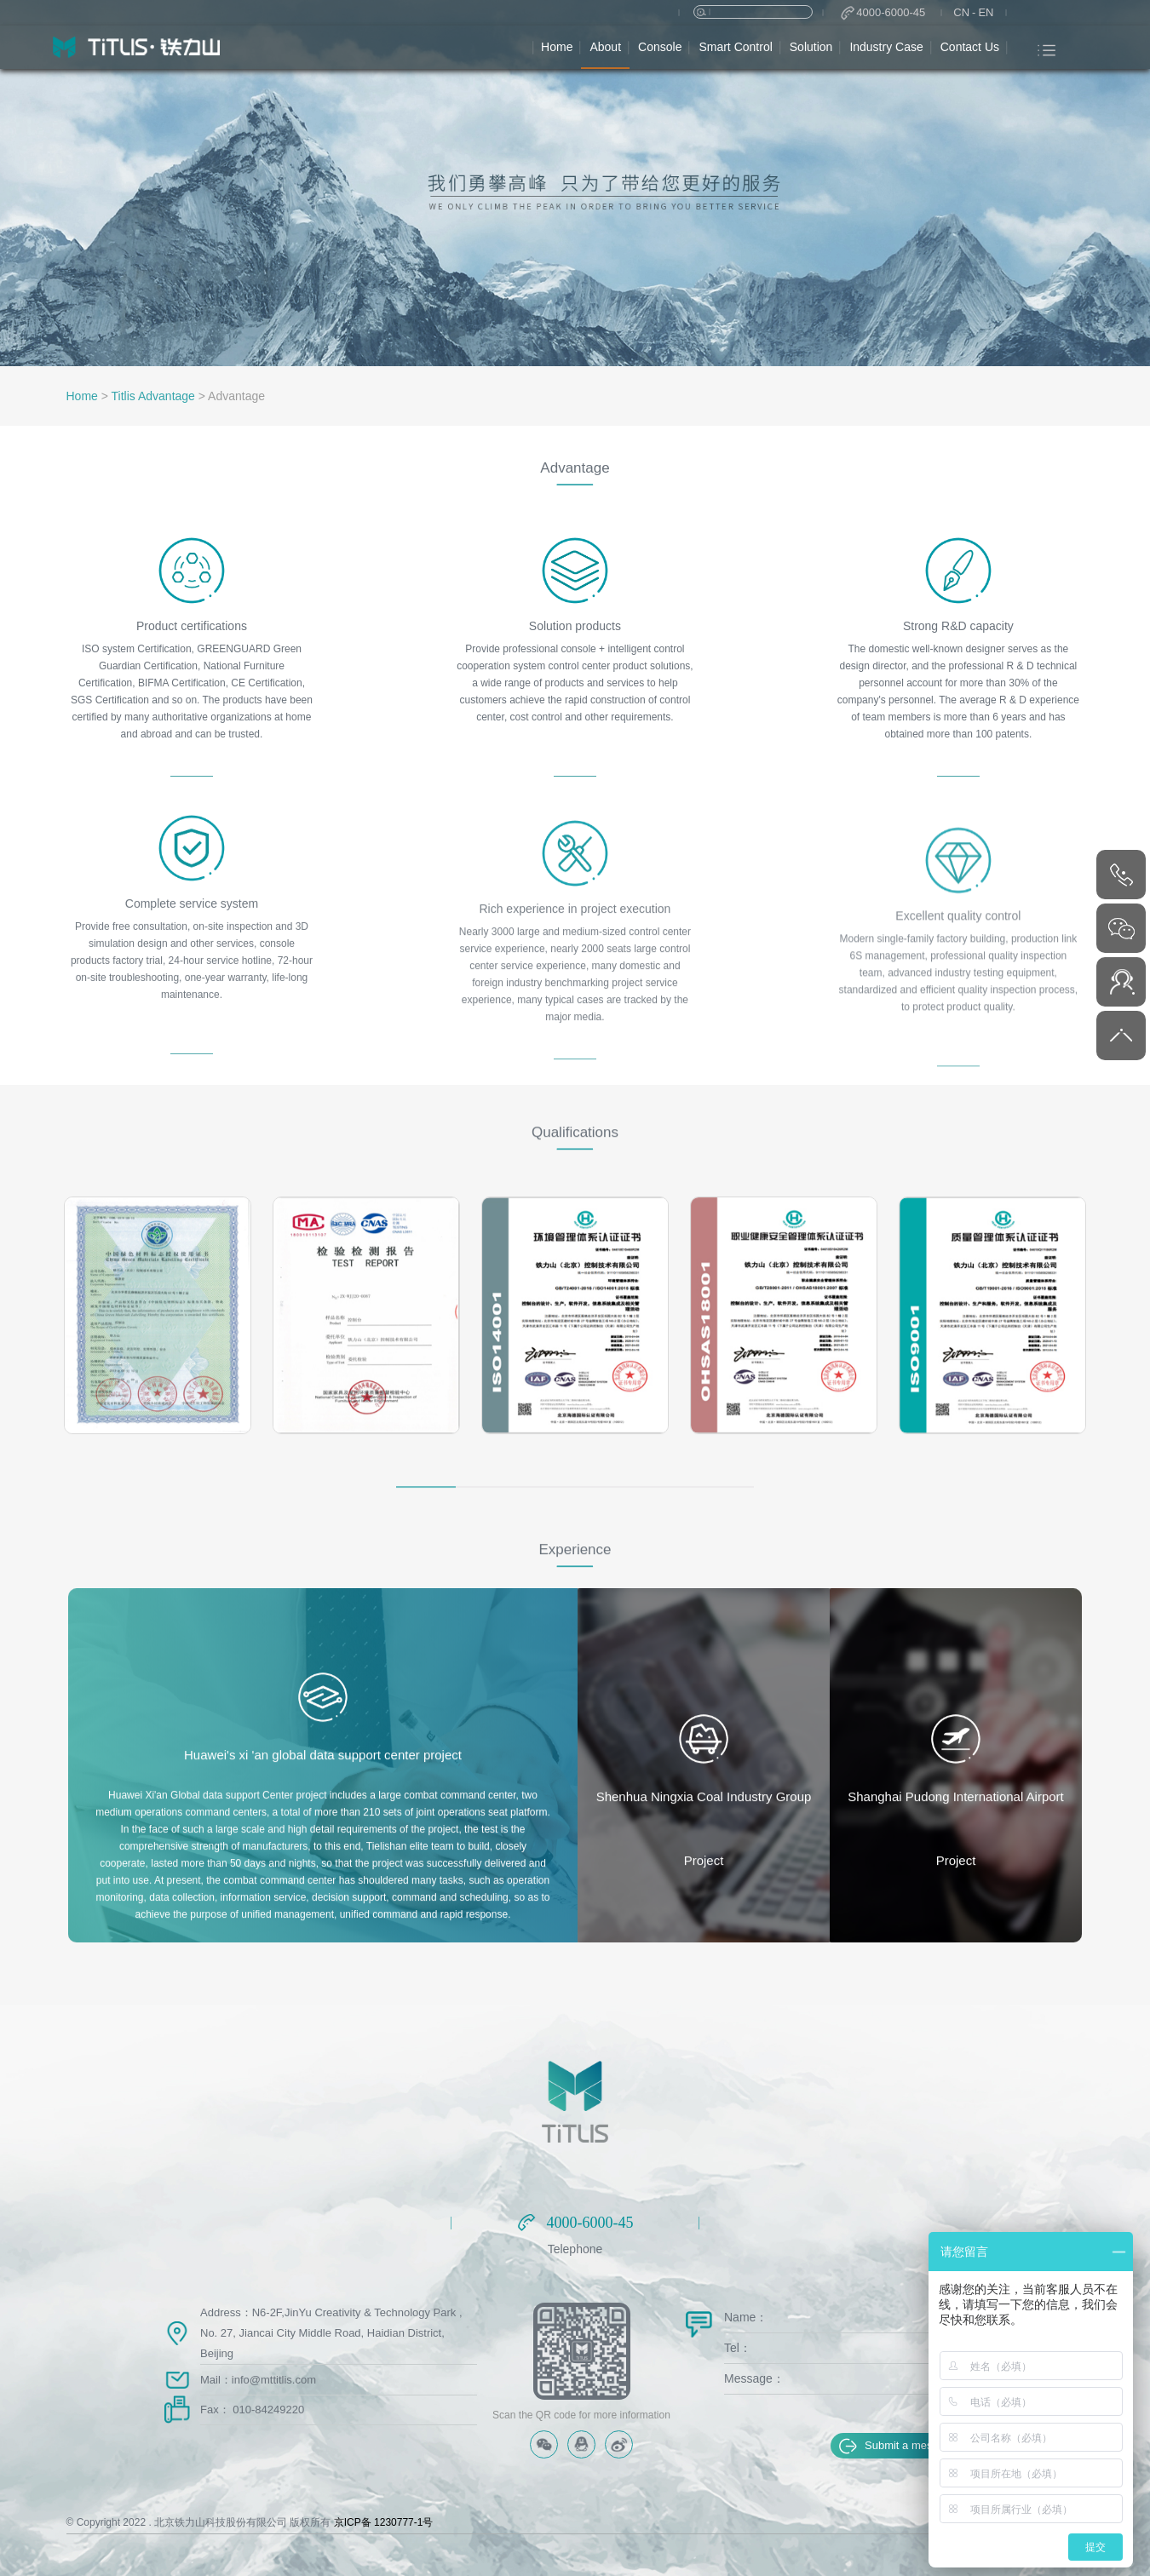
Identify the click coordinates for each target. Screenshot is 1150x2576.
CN (961, 12)
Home (82, 396)
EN (985, 12)
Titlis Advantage (153, 396)
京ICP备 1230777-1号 (384, 2522)
